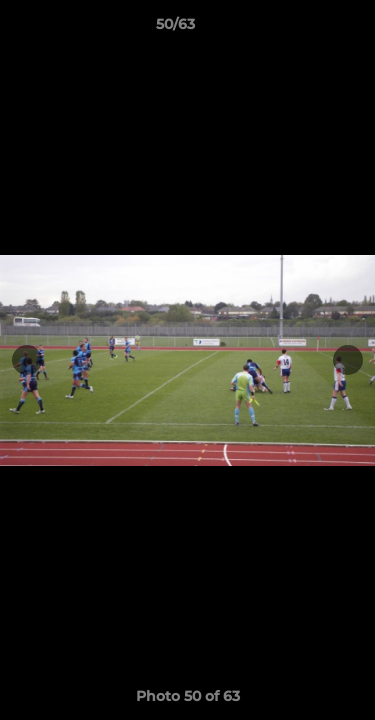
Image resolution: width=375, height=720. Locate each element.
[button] (303, 29)
